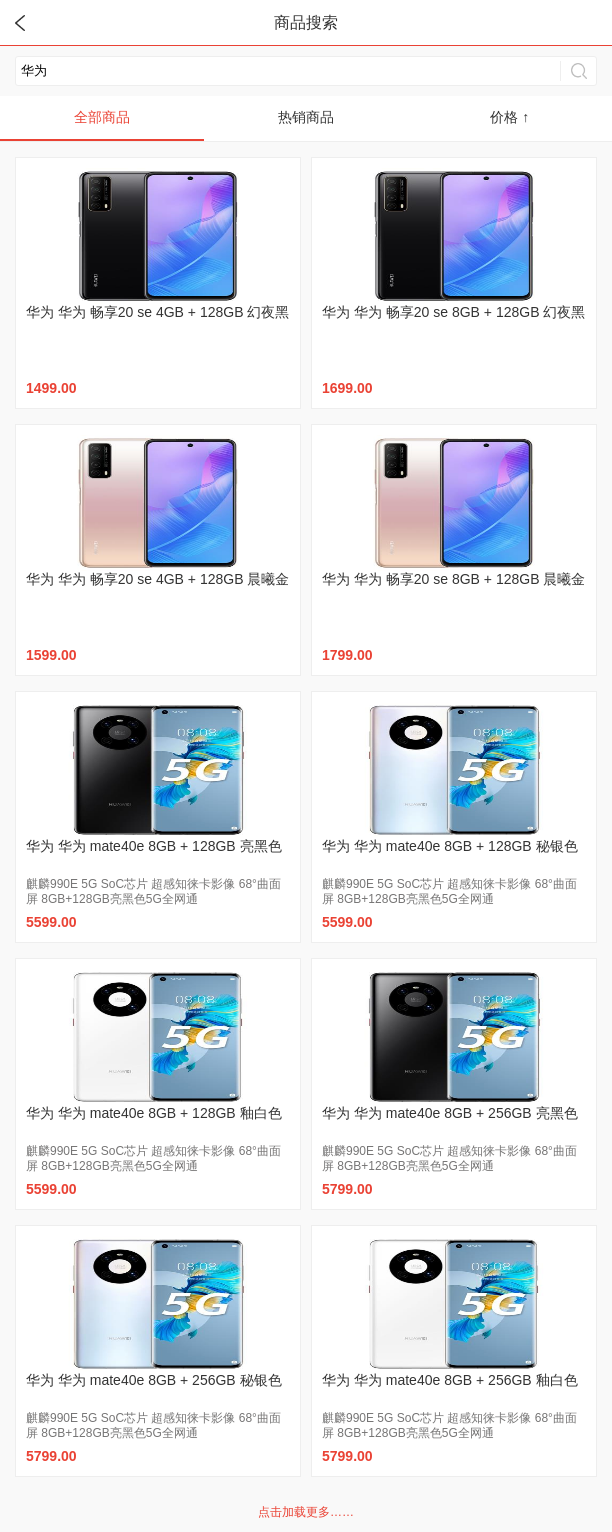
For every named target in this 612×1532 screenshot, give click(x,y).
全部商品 (102, 117)
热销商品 (306, 117)
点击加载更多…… (306, 1512)
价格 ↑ (509, 117)
